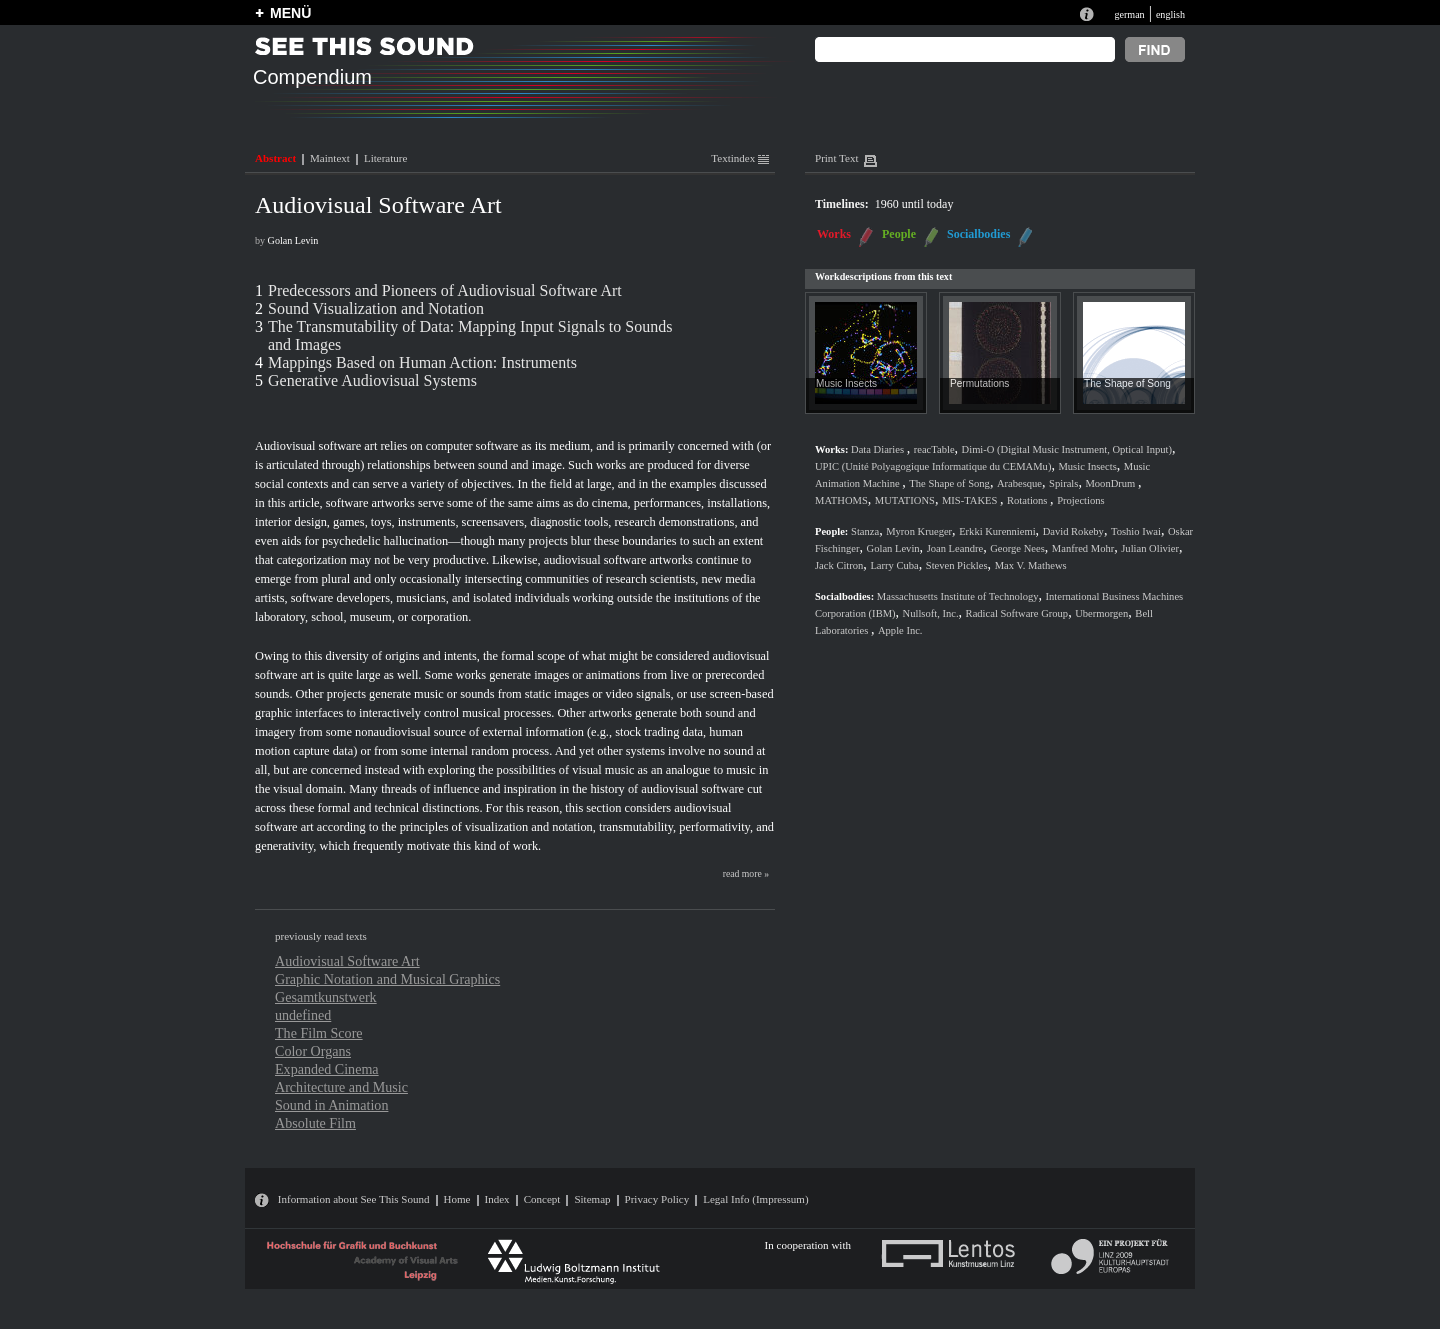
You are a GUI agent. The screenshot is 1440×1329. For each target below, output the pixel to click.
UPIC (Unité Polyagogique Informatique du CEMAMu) (933, 466)
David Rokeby (1073, 531)
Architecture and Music (341, 1087)
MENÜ (290, 13)
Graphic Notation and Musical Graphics (387, 979)
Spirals (1063, 483)
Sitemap (592, 1199)
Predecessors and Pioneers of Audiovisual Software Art (445, 290)
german (1129, 14)
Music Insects (846, 383)
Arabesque (1019, 483)
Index (497, 1199)
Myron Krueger (919, 531)
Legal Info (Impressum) (755, 1199)
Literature (385, 158)
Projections (1080, 500)
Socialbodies (978, 234)
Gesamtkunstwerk (326, 997)
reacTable (934, 449)
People (899, 234)
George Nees (1017, 548)
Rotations (1028, 500)
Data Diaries (879, 449)
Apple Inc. (900, 630)
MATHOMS (841, 500)
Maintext (330, 158)
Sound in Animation (331, 1105)
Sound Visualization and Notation (376, 308)
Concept (542, 1199)
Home (457, 1199)
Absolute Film (315, 1123)
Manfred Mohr (1083, 548)
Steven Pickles (957, 565)
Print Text (836, 158)
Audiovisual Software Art (347, 961)
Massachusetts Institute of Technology (958, 596)
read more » (746, 873)
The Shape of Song (1127, 383)
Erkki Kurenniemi (997, 531)
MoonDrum (1111, 483)
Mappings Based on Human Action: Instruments (422, 362)
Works (834, 234)
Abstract (275, 158)
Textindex (740, 158)
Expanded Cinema (327, 1069)
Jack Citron (839, 565)
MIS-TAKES (971, 500)
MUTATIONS (905, 500)
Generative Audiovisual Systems (372, 380)
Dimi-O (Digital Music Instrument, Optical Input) (1067, 449)
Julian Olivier (1150, 548)
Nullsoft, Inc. (931, 613)
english (1170, 14)
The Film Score (319, 1033)
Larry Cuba (894, 565)
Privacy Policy (657, 1199)
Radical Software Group (1017, 613)
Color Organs (313, 1051)
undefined (303, 1015)
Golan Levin (293, 240)
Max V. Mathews (1031, 565)
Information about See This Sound (354, 1199)
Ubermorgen (1101, 613)
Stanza (865, 531)
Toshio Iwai (1136, 531)
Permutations (979, 383)
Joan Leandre (955, 548)
